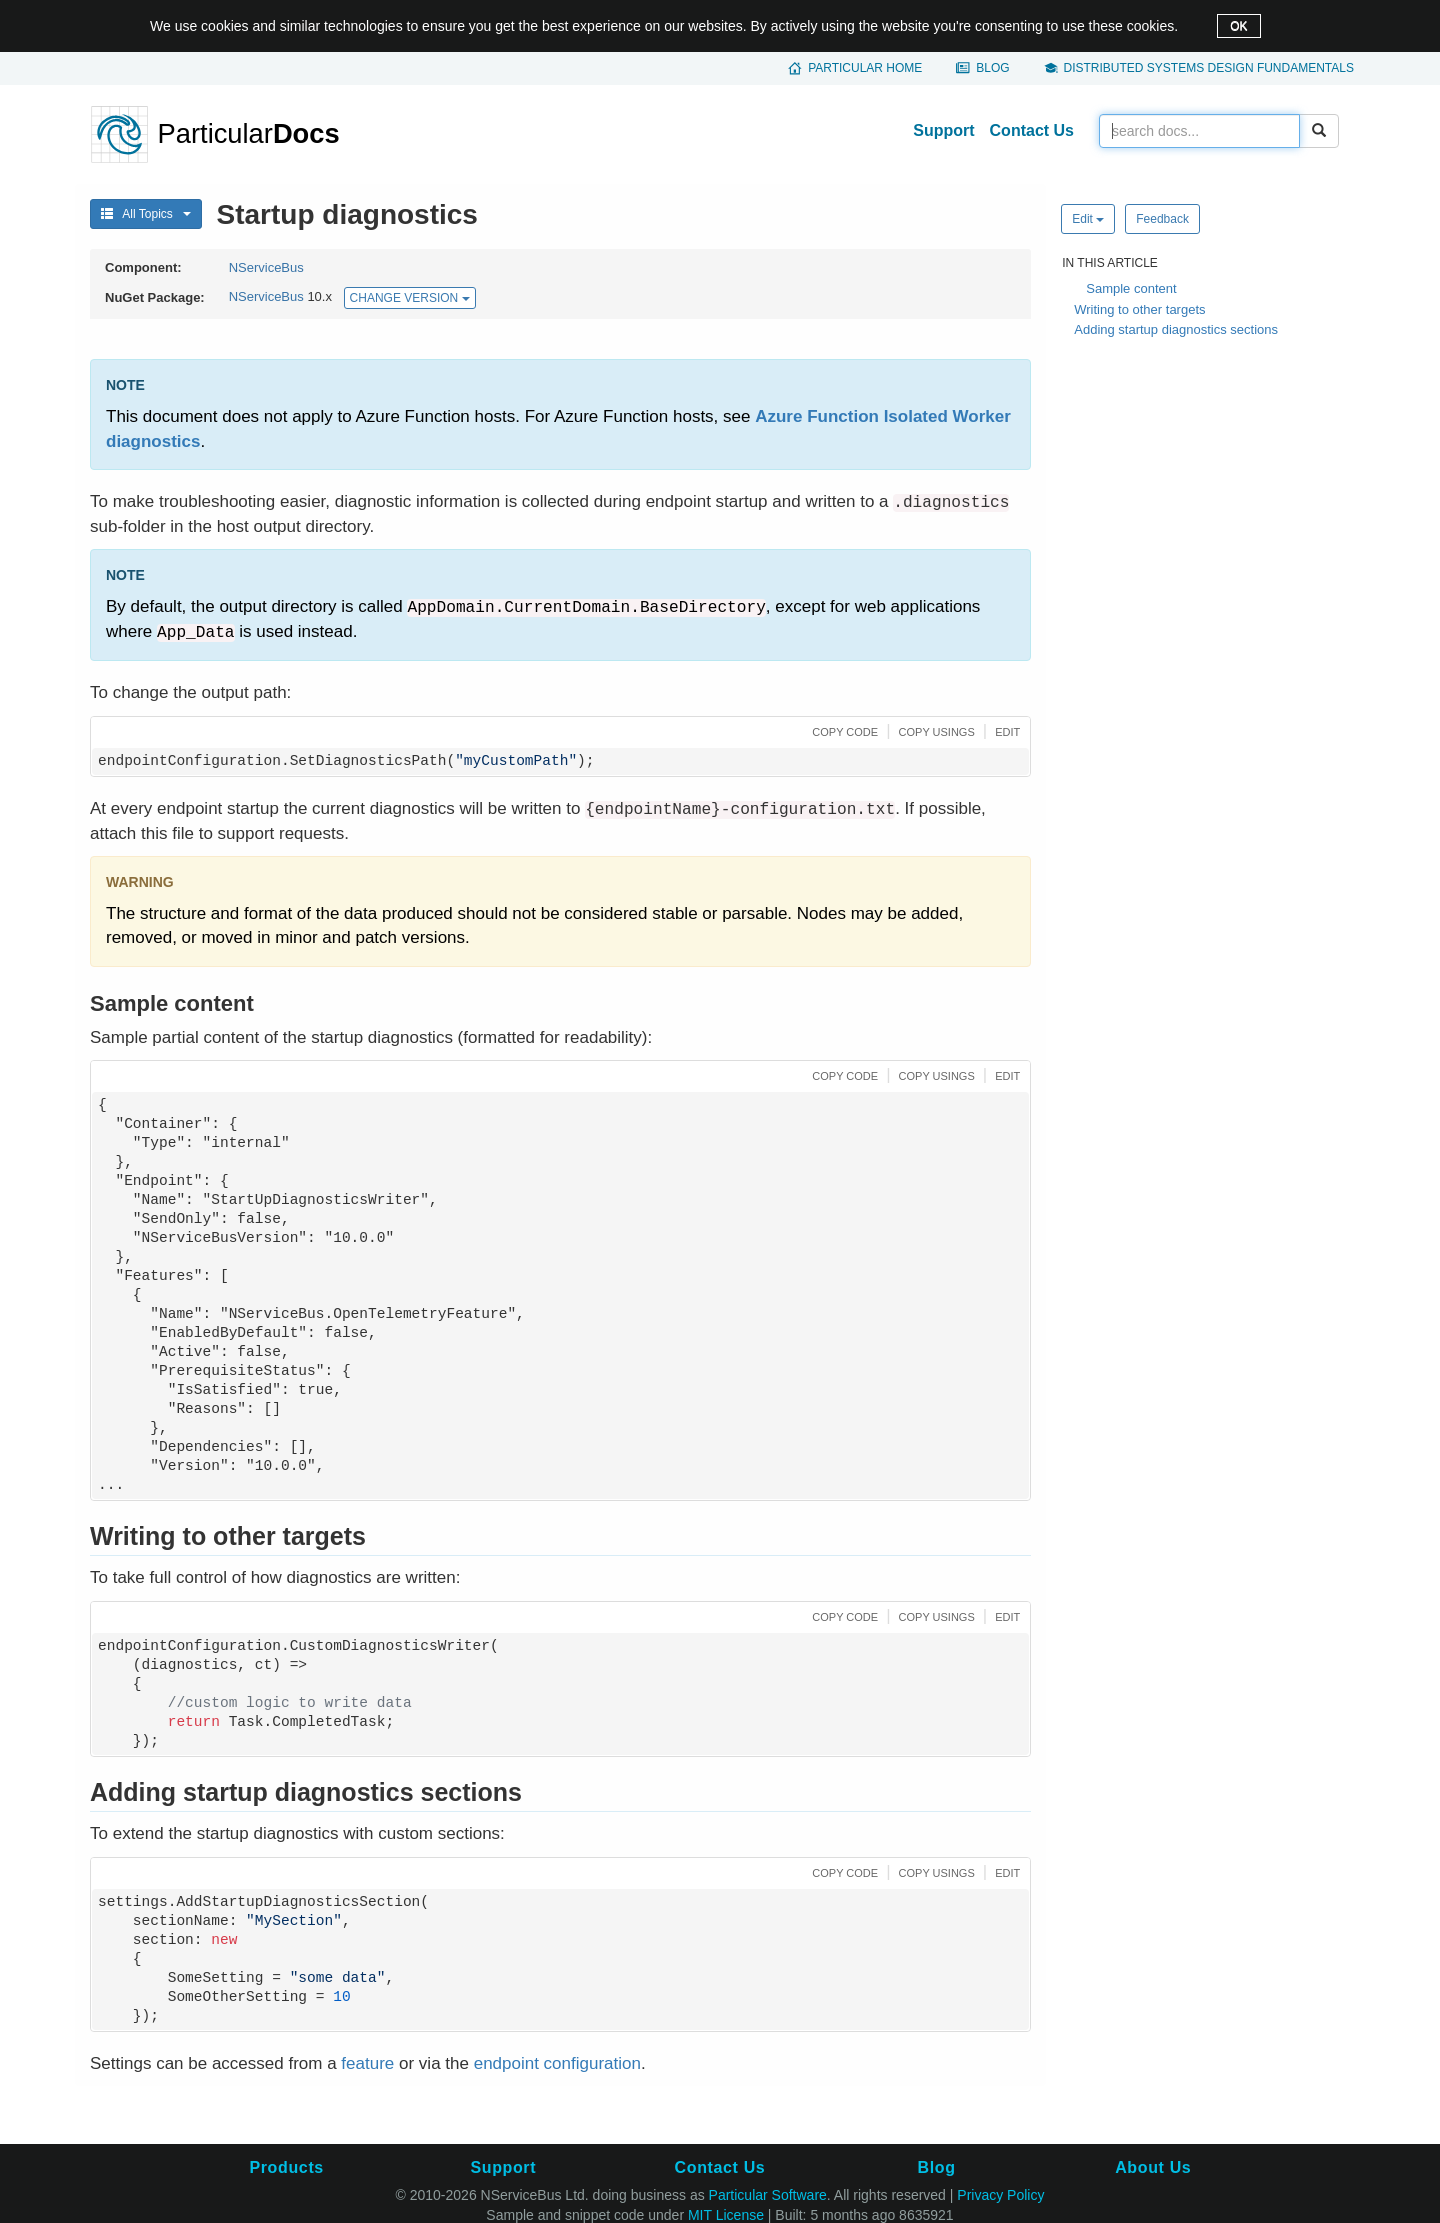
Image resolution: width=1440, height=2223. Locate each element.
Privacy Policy (1000, 2195)
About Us (1153, 2167)
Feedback (1162, 219)
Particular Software (768, 2195)
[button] (842, 730)
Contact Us (1032, 130)
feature (367, 2063)
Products (286, 2167)
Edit (1088, 219)
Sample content (1131, 288)
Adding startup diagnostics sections (1176, 329)
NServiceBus (266, 267)
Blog (992, 68)
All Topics (146, 214)
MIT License (726, 2215)
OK (1238, 26)
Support (943, 130)
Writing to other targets (1139, 309)
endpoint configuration (557, 2063)
